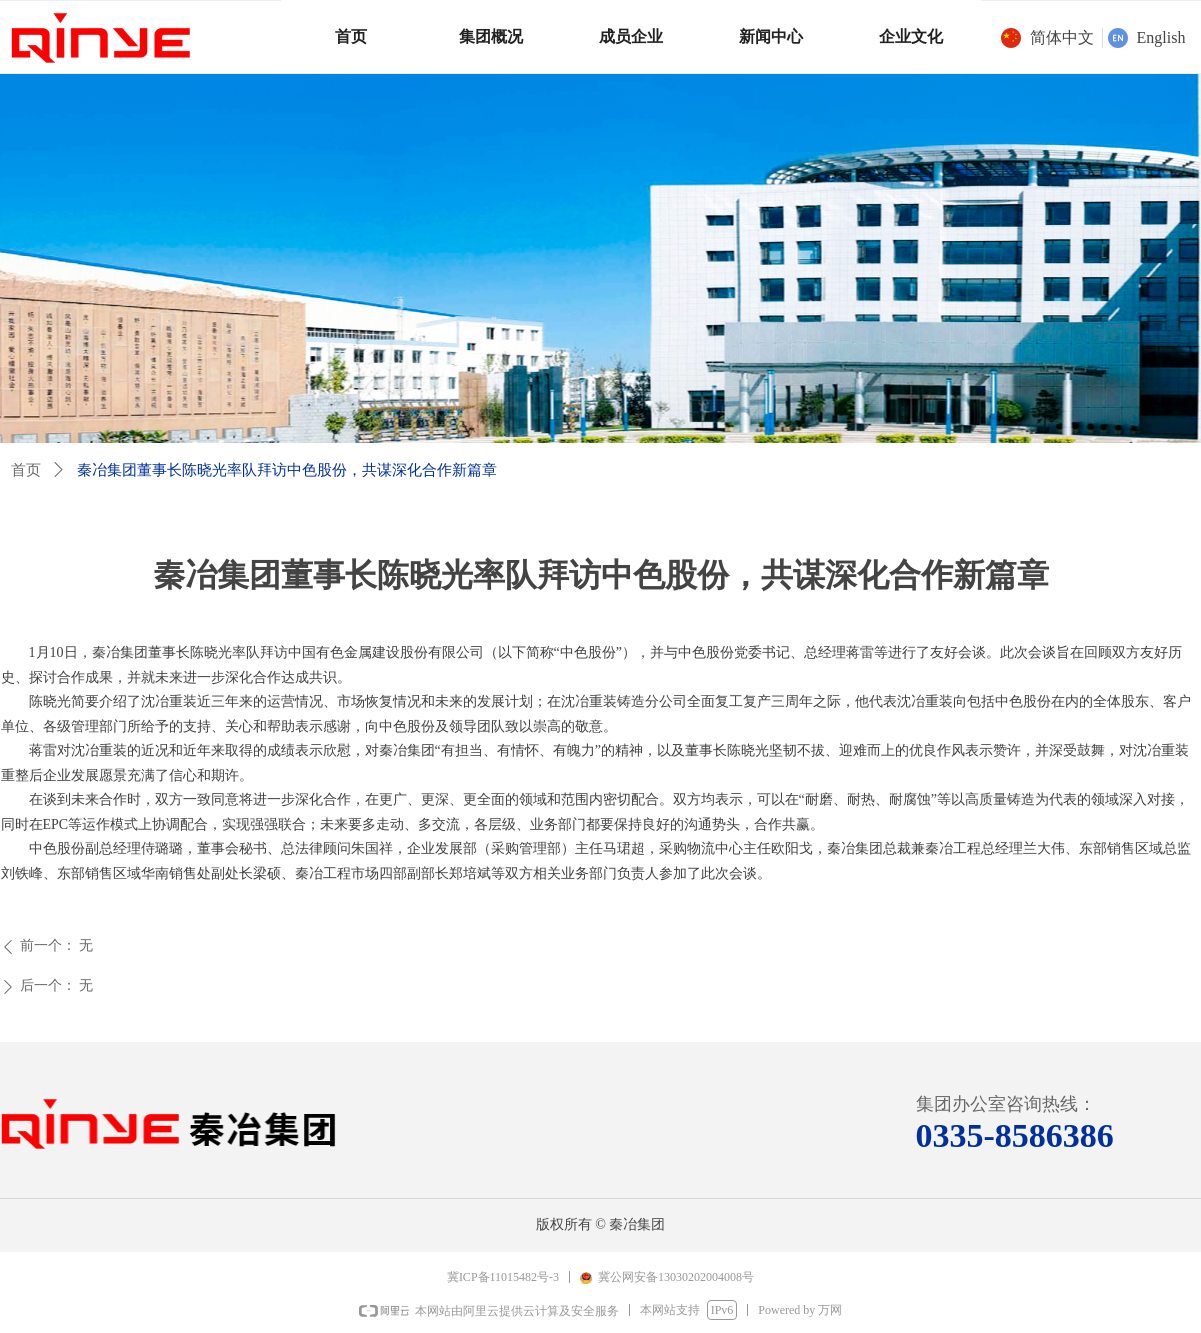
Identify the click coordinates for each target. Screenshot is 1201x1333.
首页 (26, 470)
